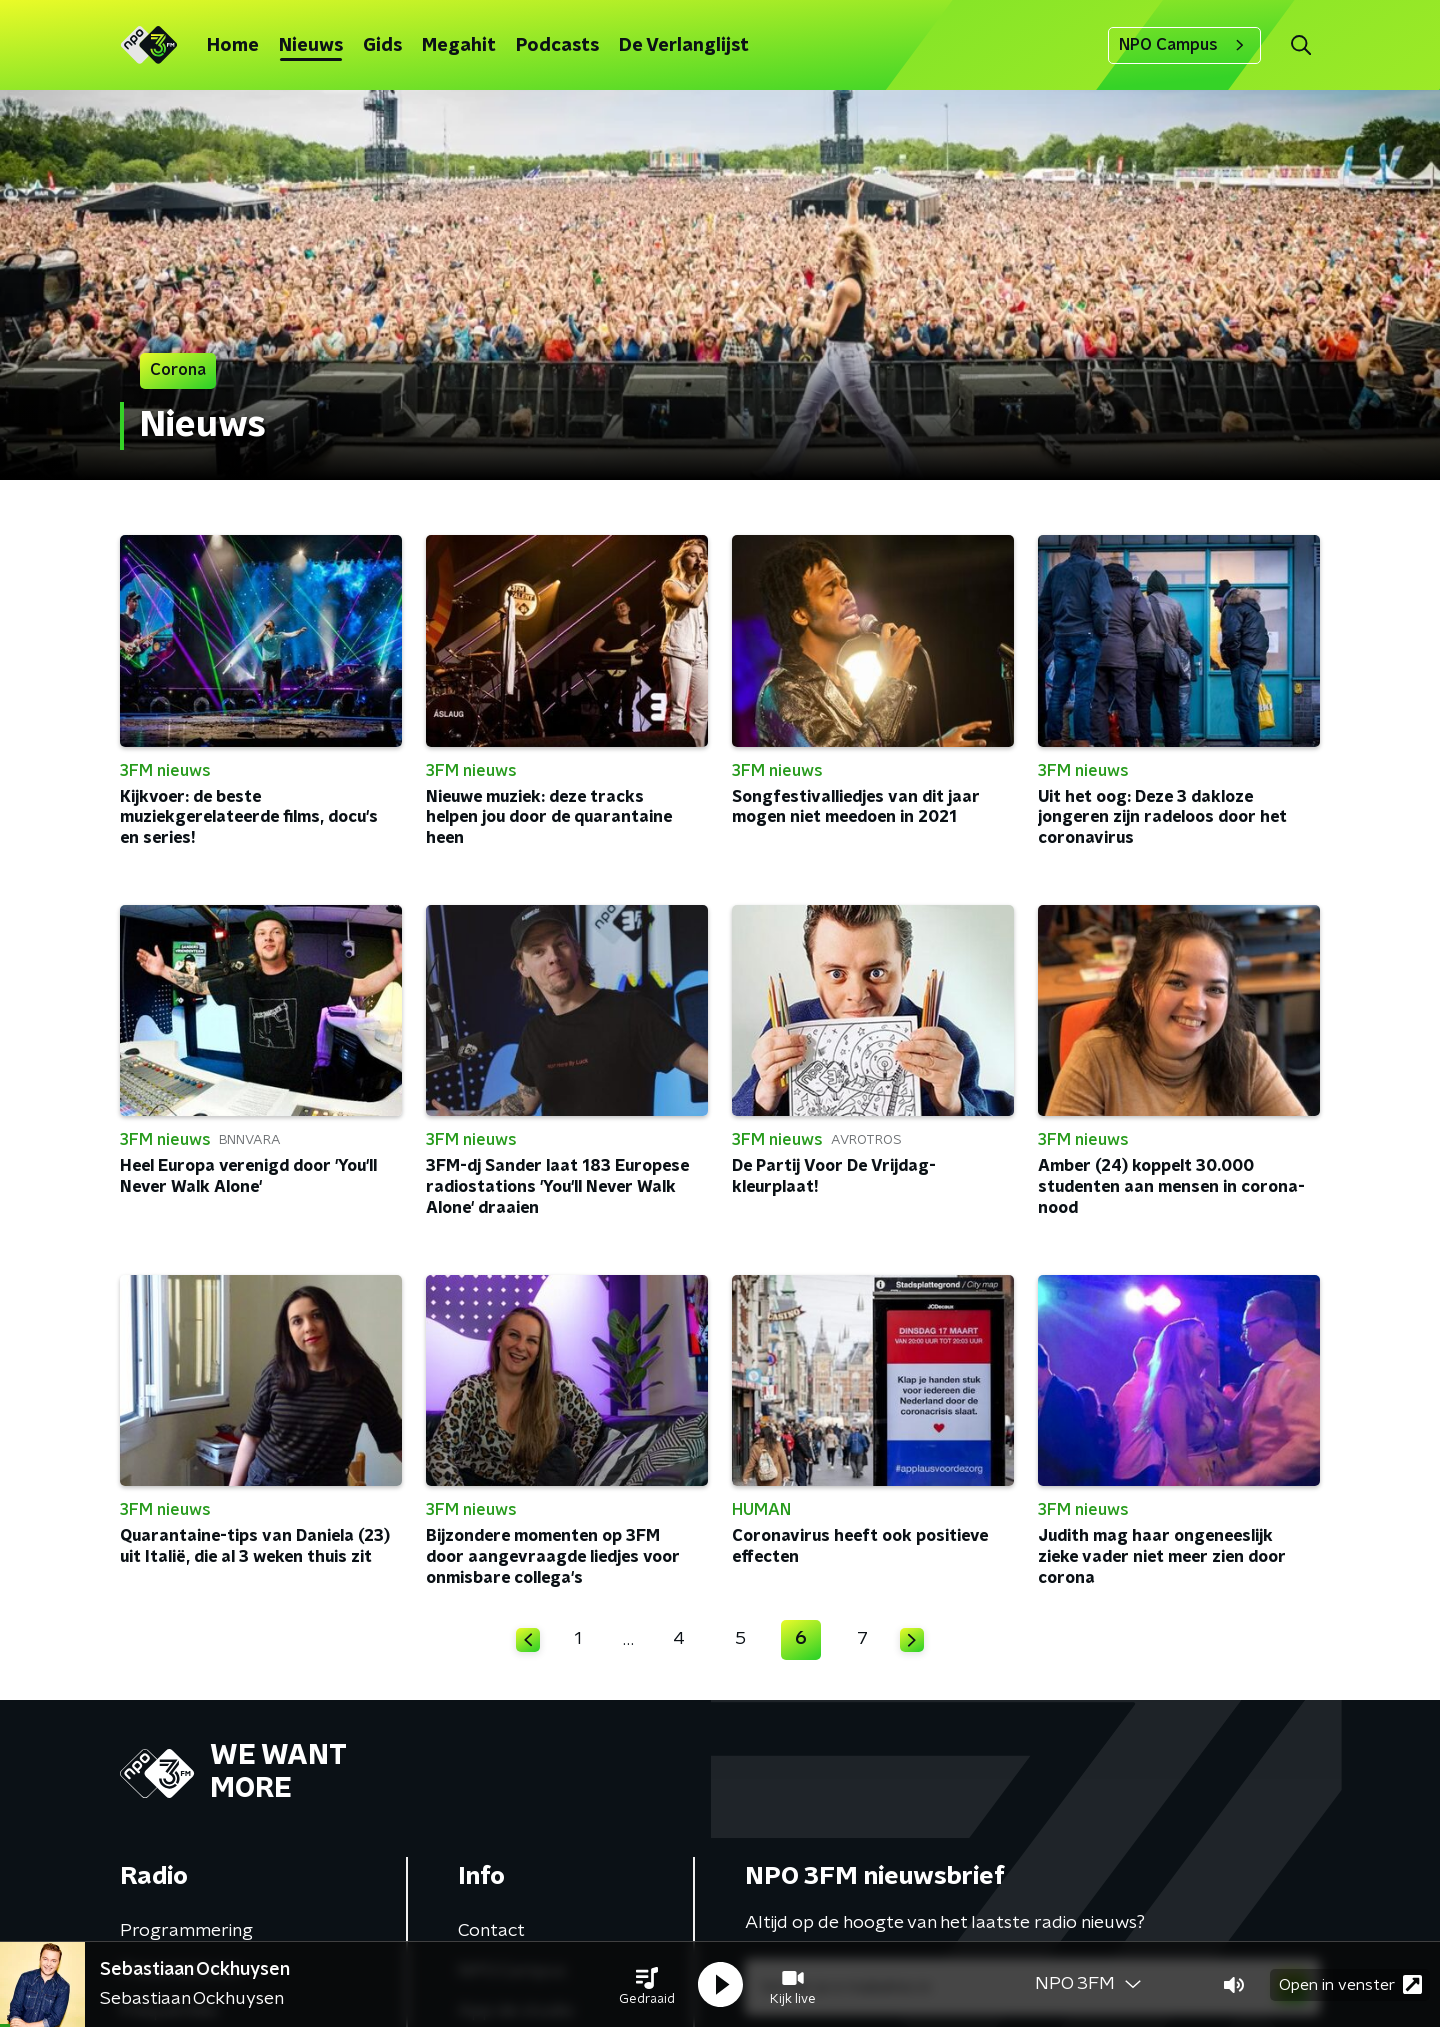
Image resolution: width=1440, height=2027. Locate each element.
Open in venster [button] (1350, 1984)
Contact (491, 1931)
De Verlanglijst (684, 46)
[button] (647, 1985)
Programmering (186, 1931)
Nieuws (311, 46)
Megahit (459, 46)
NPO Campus (1184, 45)
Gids (382, 46)
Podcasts (557, 46)
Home (233, 46)
